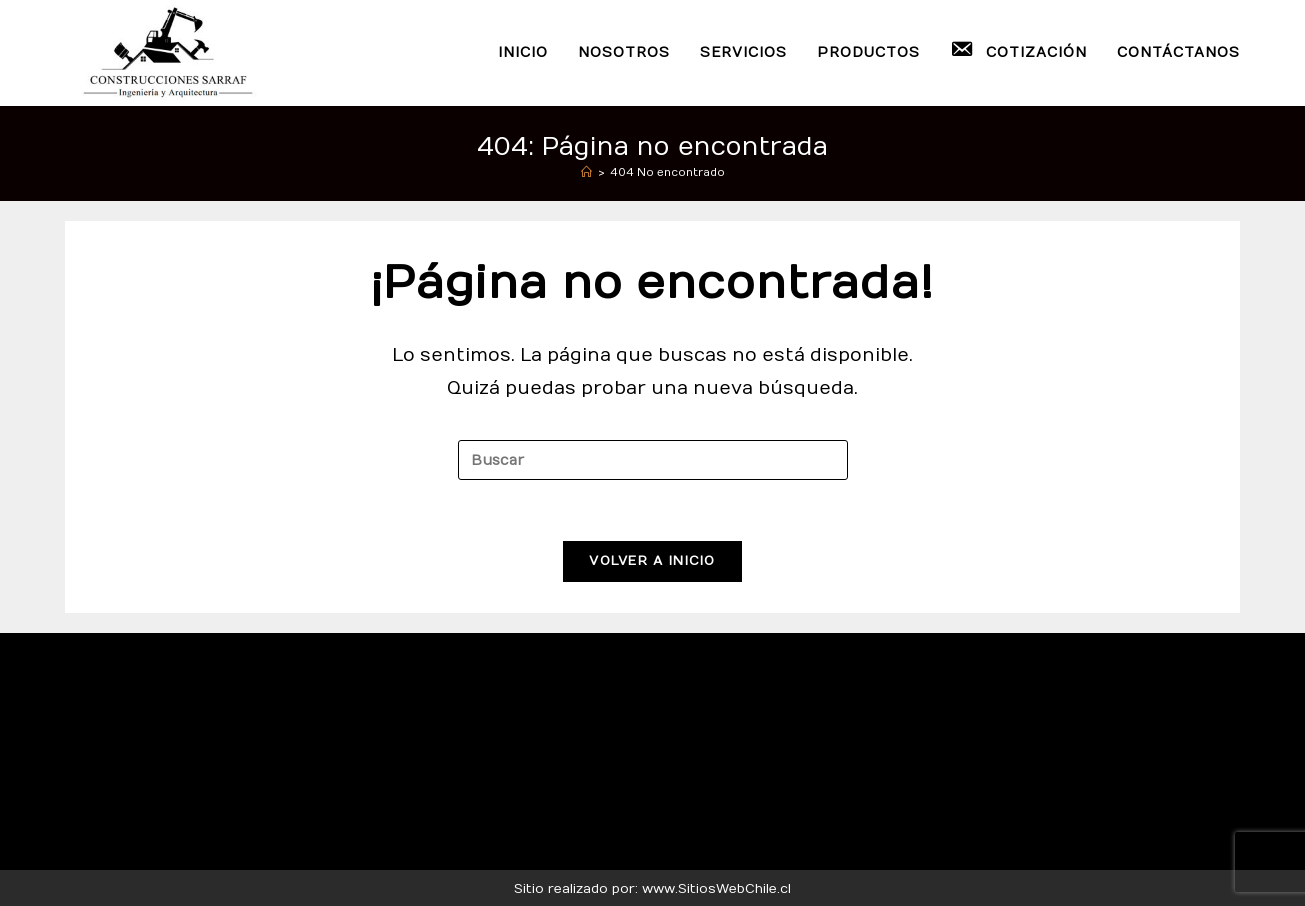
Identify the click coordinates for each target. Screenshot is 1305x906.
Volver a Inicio (652, 561)
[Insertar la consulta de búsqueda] (653, 460)
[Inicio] (586, 172)
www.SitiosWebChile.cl (716, 889)
